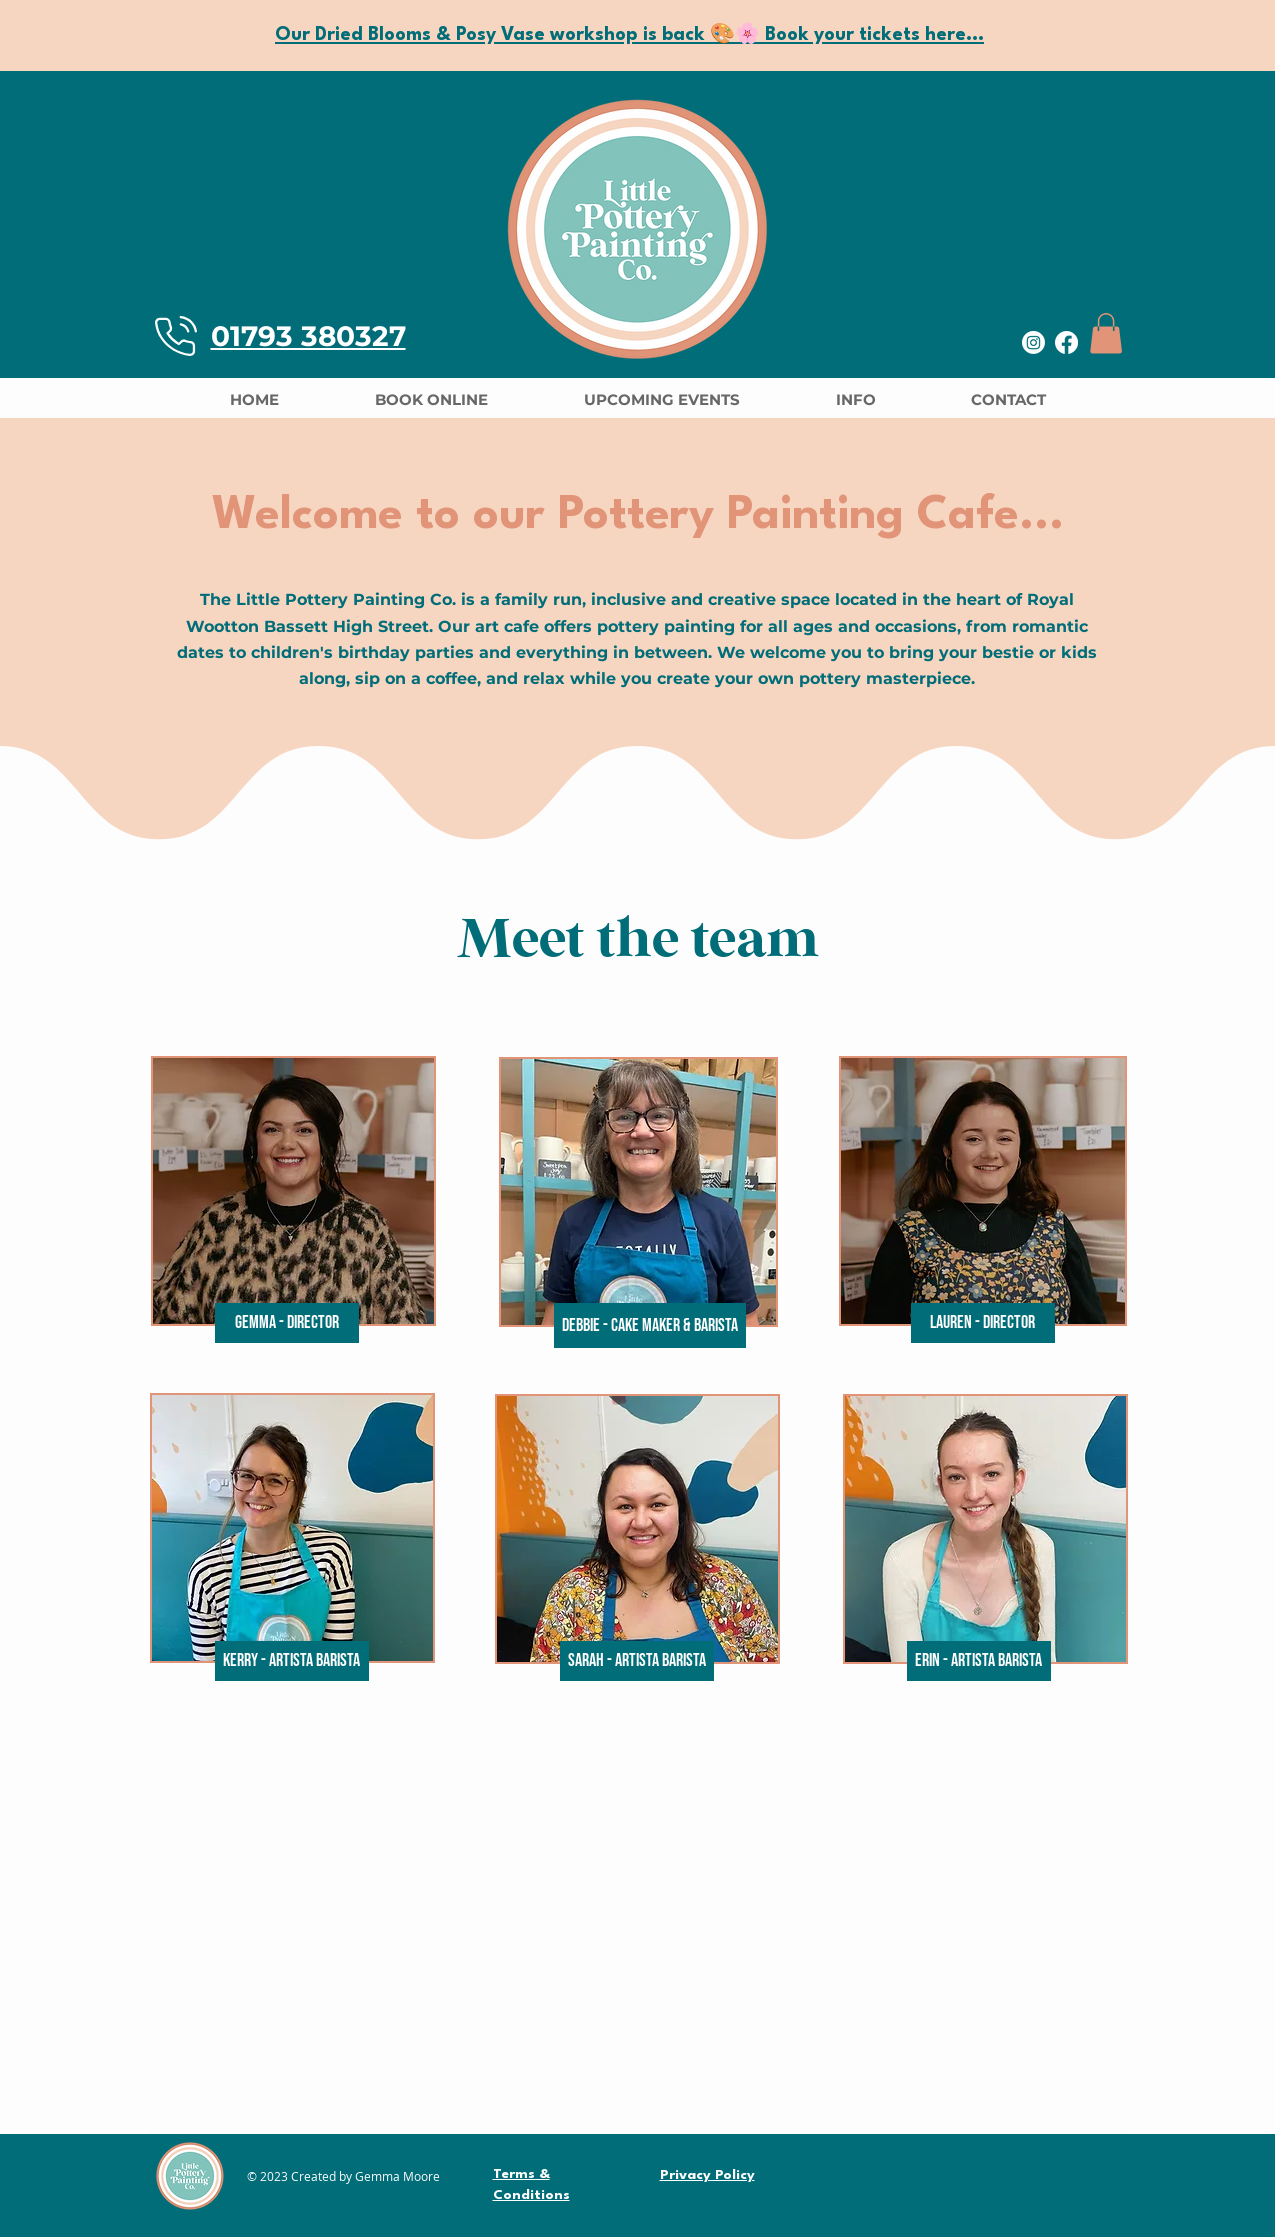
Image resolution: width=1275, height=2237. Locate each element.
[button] (1106, 333)
